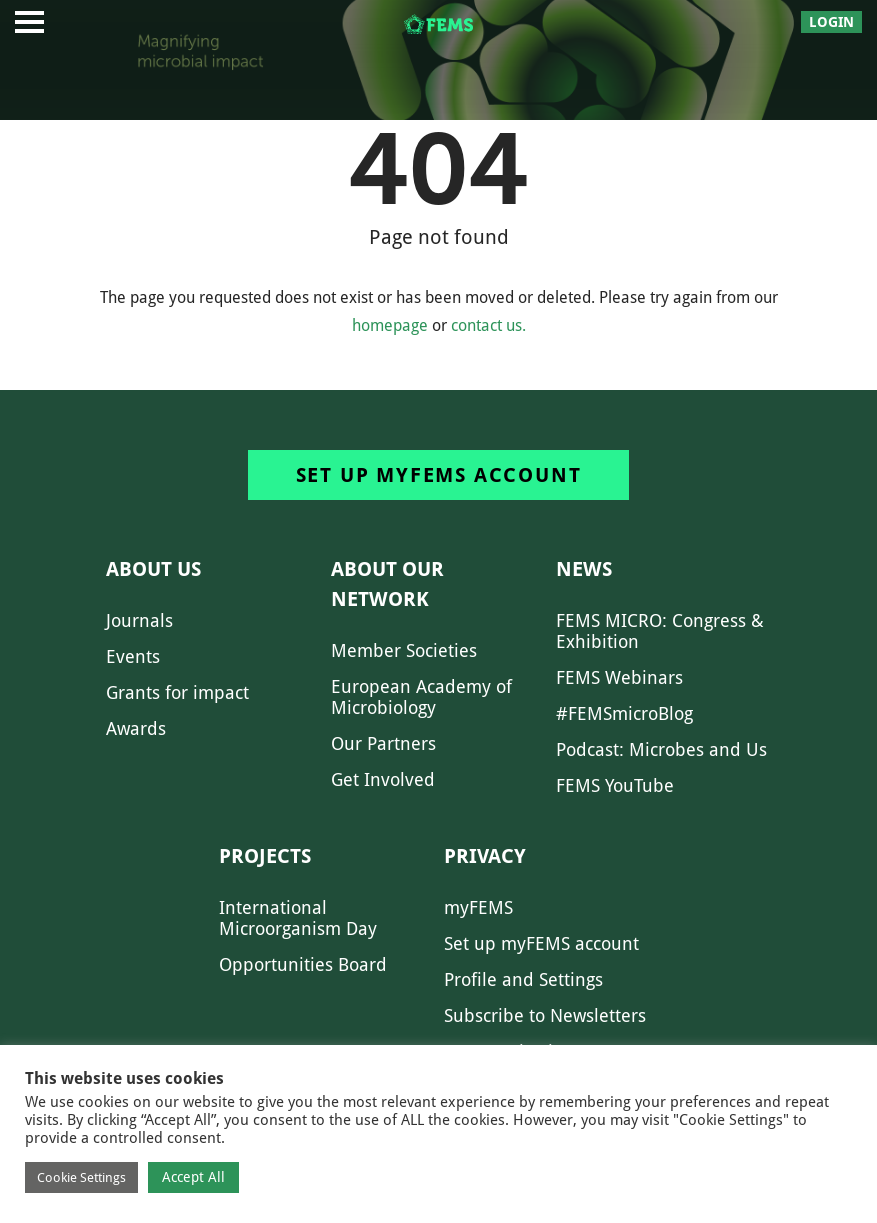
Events (133, 656)
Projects (265, 856)
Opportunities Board (303, 964)
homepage (390, 325)
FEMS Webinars (619, 677)
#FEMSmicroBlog (624, 713)
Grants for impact (177, 692)
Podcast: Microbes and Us (661, 749)
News (584, 569)
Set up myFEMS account (439, 475)
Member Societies (404, 650)
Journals (139, 620)
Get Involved (383, 779)
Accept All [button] (193, 1177)
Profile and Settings (523, 979)
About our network (387, 584)
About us (153, 569)
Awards (136, 728)
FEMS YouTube (615, 785)
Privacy (485, 856)
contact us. (488, 325)
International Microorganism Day (298, 918)
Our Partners (383, 743)
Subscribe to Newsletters (545, 1015)
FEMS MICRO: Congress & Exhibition (660, 631)
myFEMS (478, 907)
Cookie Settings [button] (81, 1177)
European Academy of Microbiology (421, 697)
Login (831, 22)
